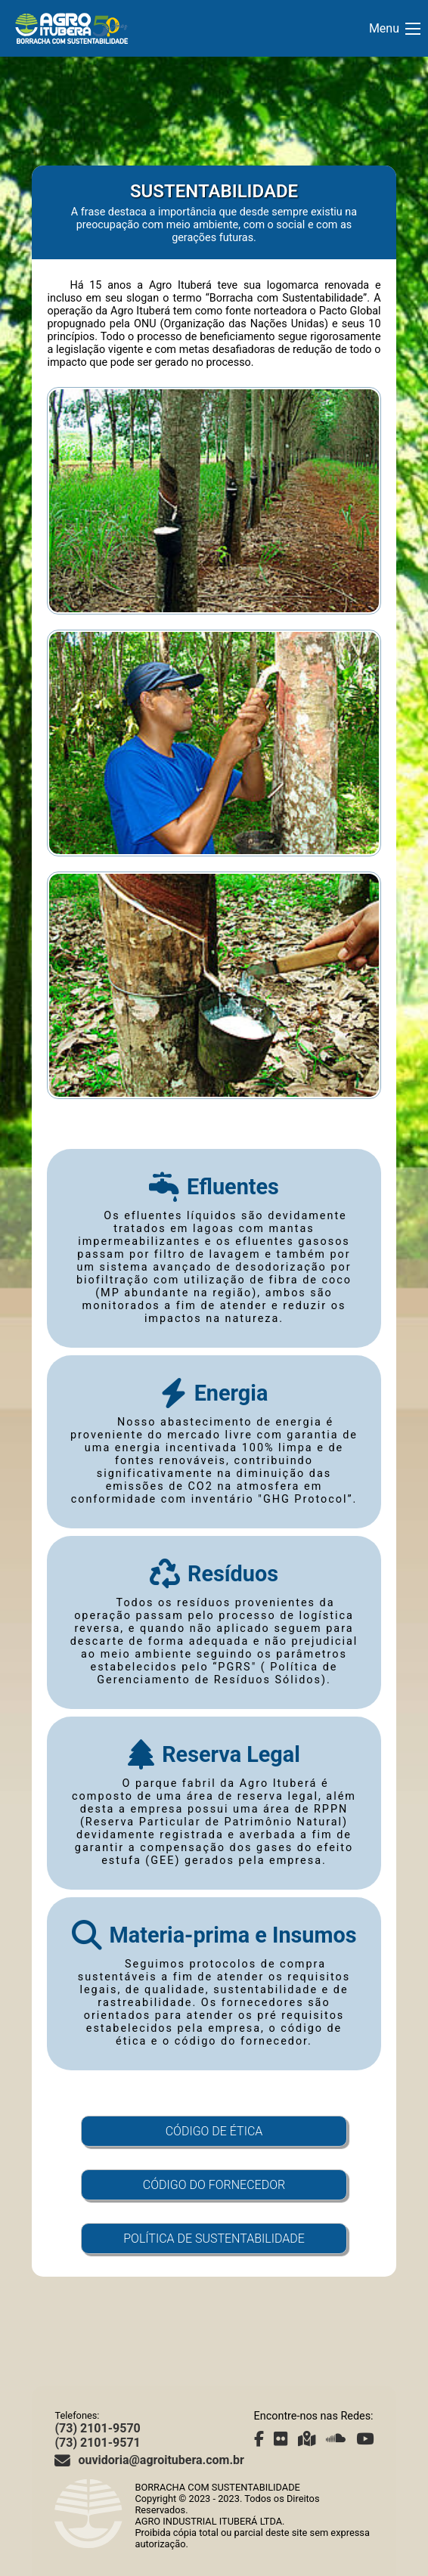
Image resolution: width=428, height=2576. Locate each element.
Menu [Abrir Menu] (394, 28)
